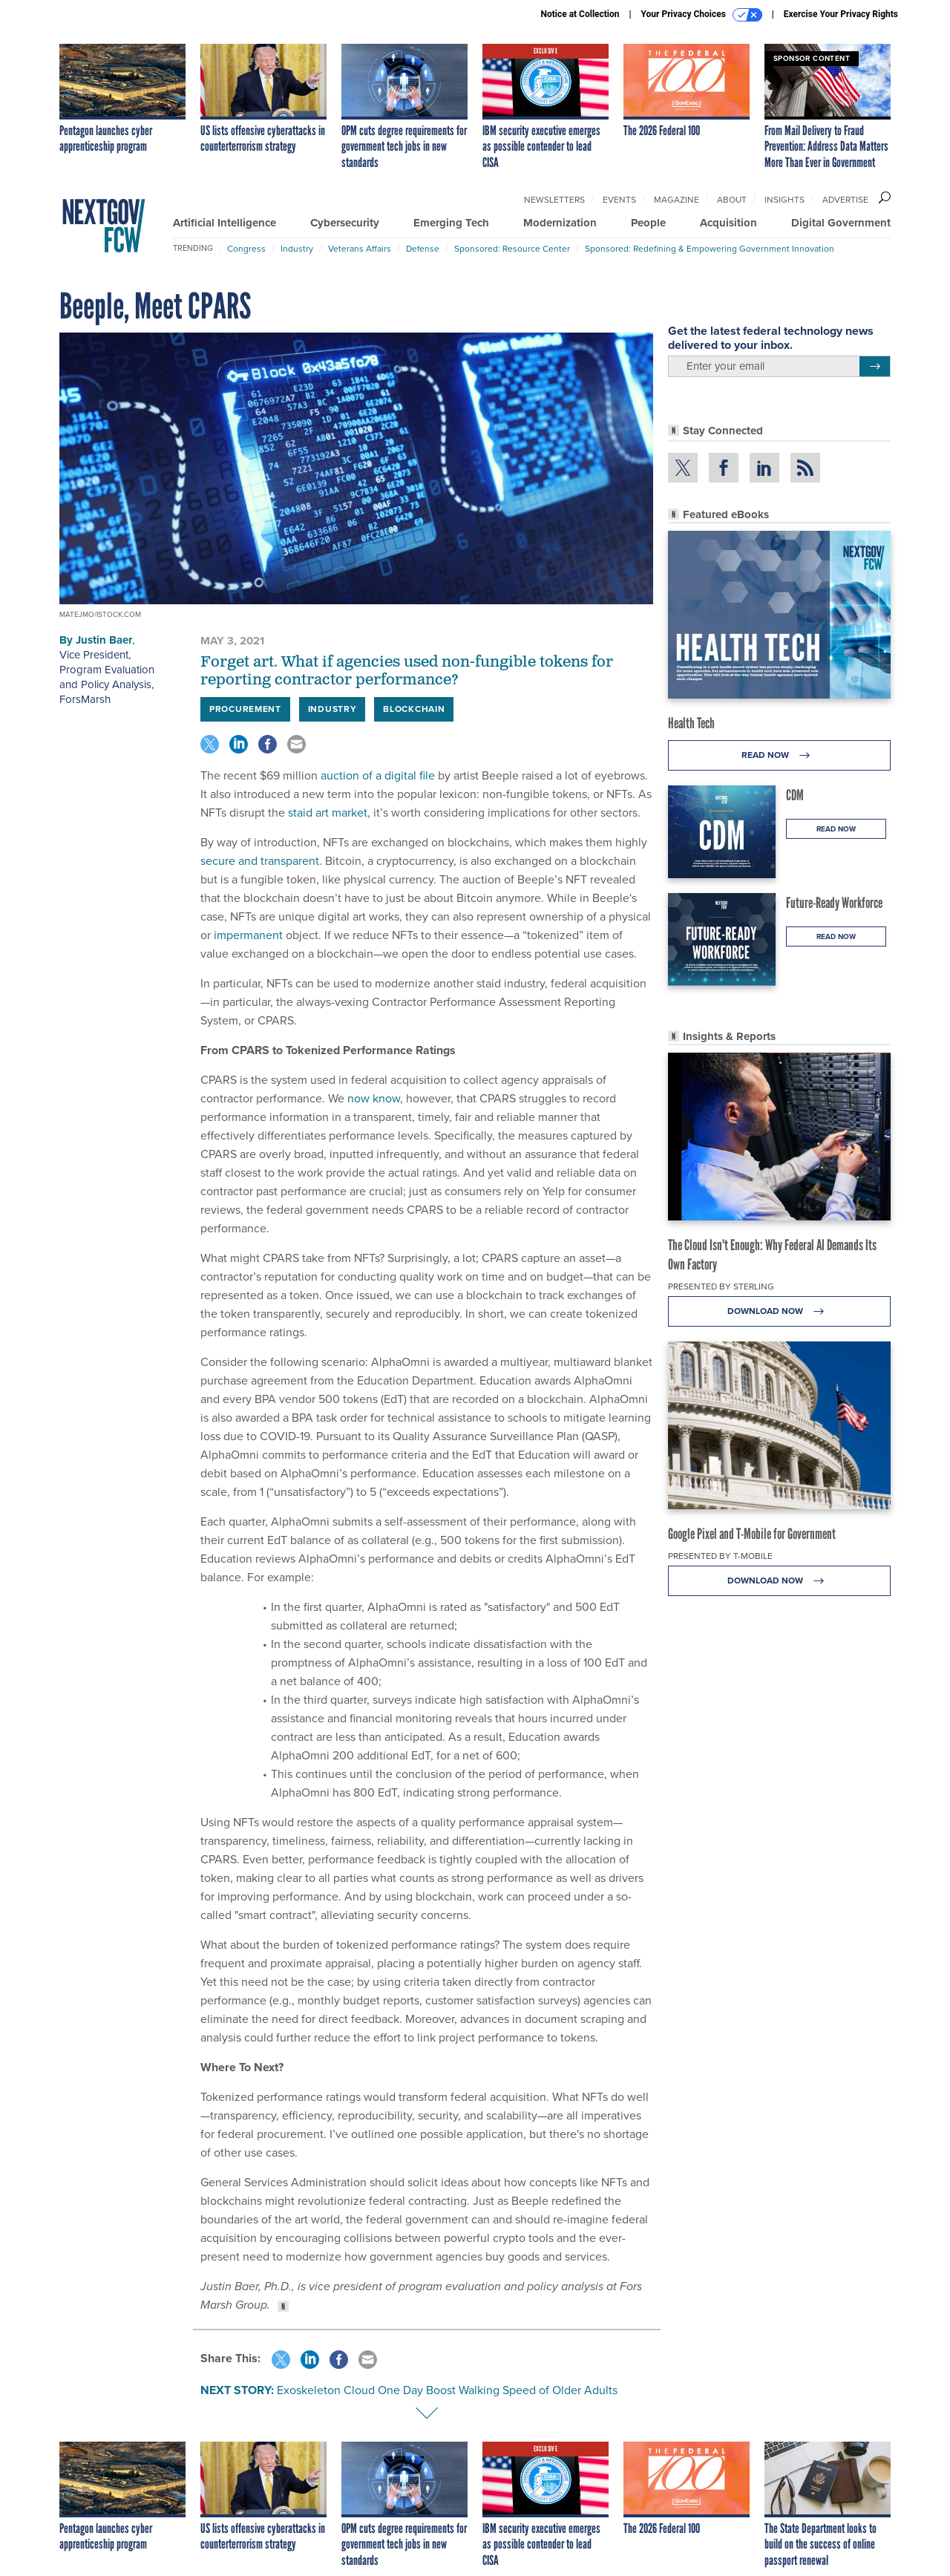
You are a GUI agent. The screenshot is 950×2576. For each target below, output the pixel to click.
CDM (795, 795)
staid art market (327, 812)
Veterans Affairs (359, 248)
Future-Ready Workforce (834, 903)
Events (619, 199)
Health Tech (691, 723)
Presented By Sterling (721, 1286)
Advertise (845, 199)
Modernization (560, 223)
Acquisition (728, 223)
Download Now (779, 1311)
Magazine (676, 199)
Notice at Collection (579, 14)
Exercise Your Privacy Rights (841, 14)
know (386, 1098)
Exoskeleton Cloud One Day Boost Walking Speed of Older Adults (447, 2390)
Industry (297, 248)
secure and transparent (259, 860)
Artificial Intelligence (224, 223)
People (648, 223)
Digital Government (841, 223)
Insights (784, 199)
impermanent (248, 935)
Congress (246, 248)
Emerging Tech (451, 223)
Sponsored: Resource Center (512, 248)
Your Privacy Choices (701, 15)
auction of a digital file (378, 775)
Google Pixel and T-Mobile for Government (752, 1534)
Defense (422, 248)
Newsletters (554, 199)
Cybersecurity (344, 223)
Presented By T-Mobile (720, 1556)
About (732, 199)
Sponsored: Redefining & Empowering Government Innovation (709, 248)
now (358, 1098)
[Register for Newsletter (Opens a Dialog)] (874, 366)
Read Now (779, 755)
